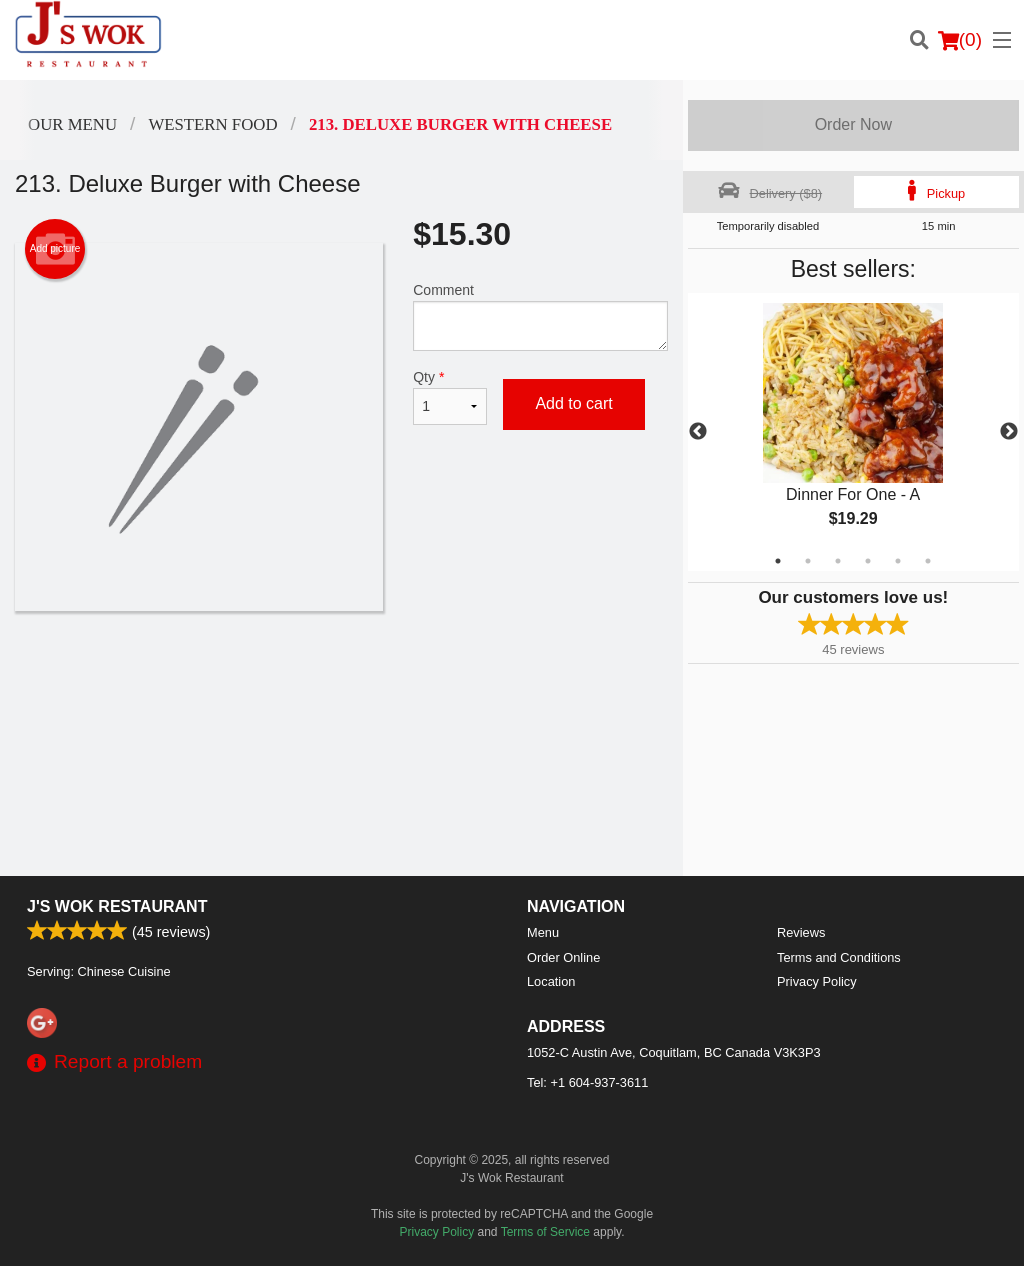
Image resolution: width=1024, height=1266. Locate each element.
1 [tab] (778, 561)
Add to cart (573, 403)
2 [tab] (808, 561)
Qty (450, 397)
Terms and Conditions (839, 957)
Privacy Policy (817, 981)
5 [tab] (898, 561)
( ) (960, 40)
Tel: (587, 1082)
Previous (698, 432)
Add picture (55, 249)
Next (1009, 432)
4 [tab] (868, 561)
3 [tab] (838, 561)
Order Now (853, 124)
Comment (540, 316)
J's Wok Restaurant (117, 906)
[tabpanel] (853, 432)
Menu (543, 932)
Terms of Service (545, 1232)
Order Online (563, 957)
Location (551, 981)
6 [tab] (928, 561)
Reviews (801, 932)
